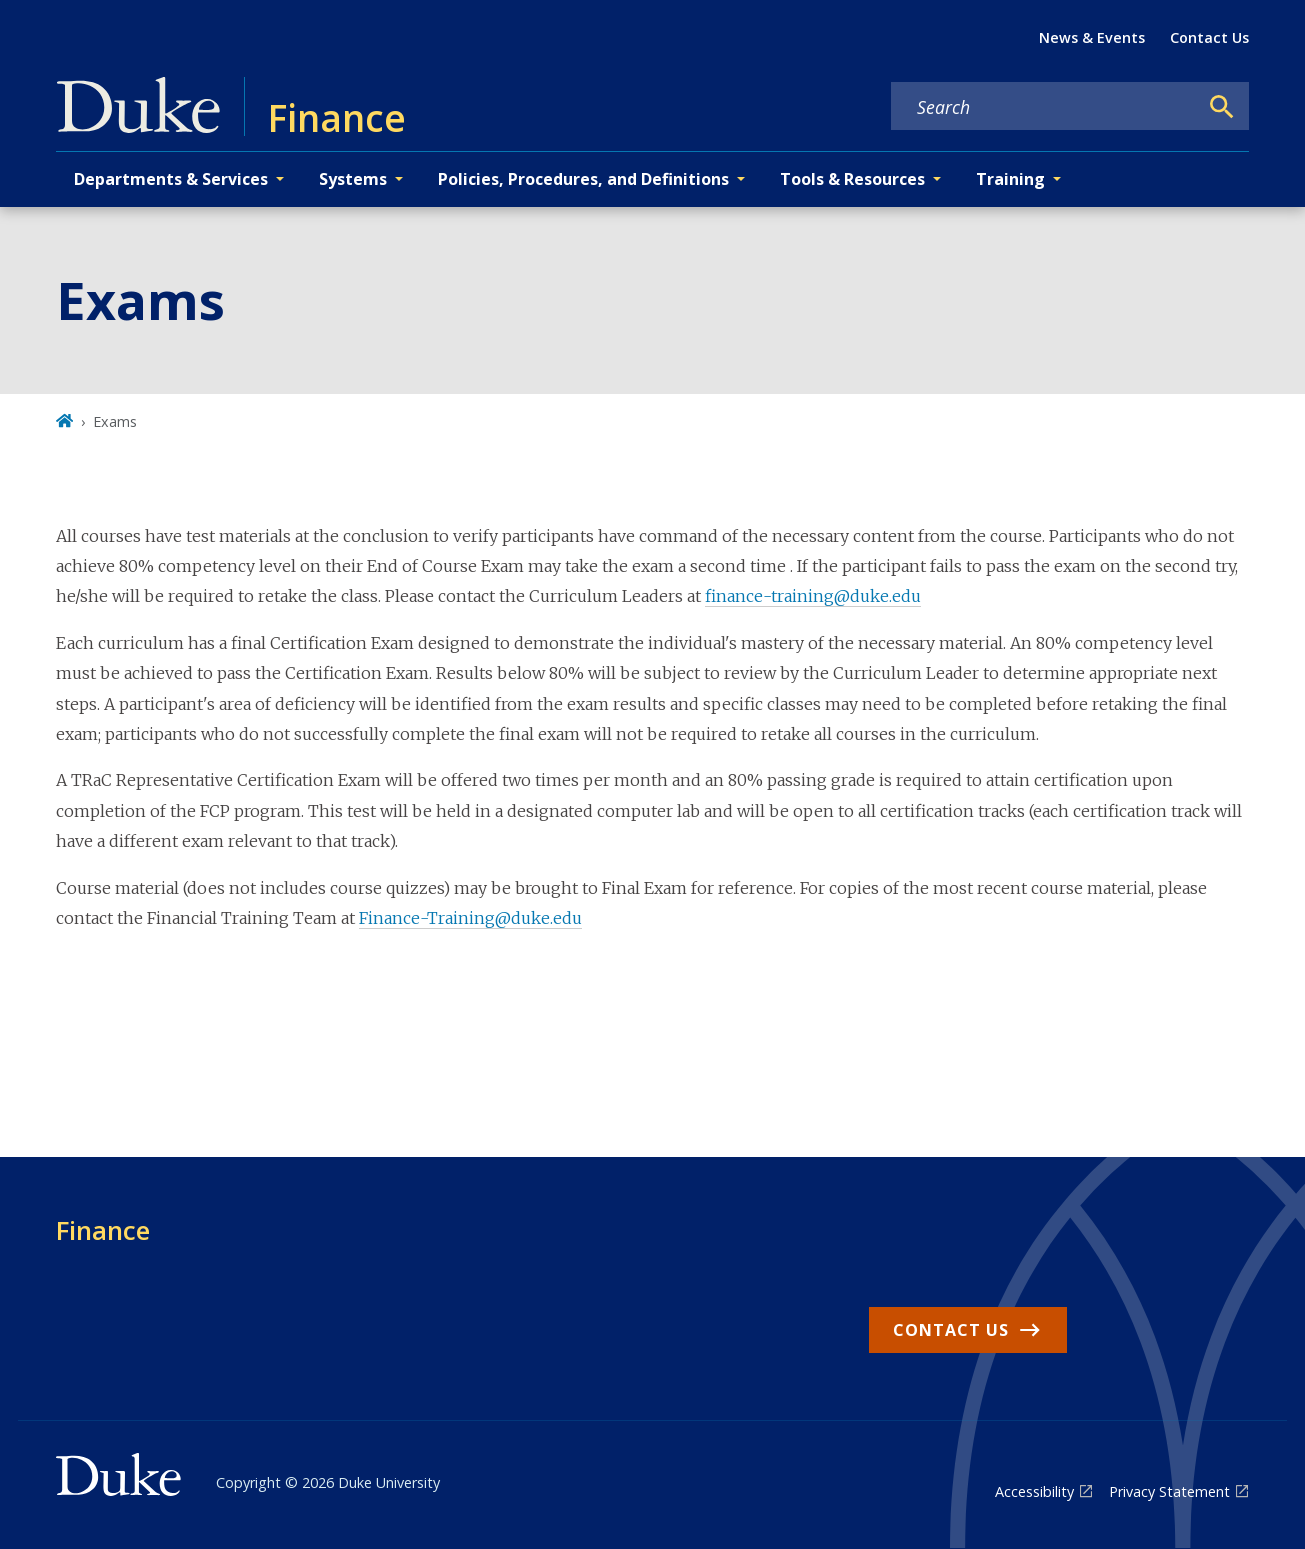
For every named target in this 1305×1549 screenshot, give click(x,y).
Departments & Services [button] (171, 179)
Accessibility (1034, 1491)
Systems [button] (353, 179)
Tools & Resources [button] (852, 179)
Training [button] (1010, 179)
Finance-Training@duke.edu (470, 918)
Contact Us (1209, 37)
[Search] (1222, 107)
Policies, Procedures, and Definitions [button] (583, 179)
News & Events (1092, 37)
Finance (103, 1230)
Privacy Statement (1169, 1491)
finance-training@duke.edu (813, 596)
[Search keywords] (1044, 107)
